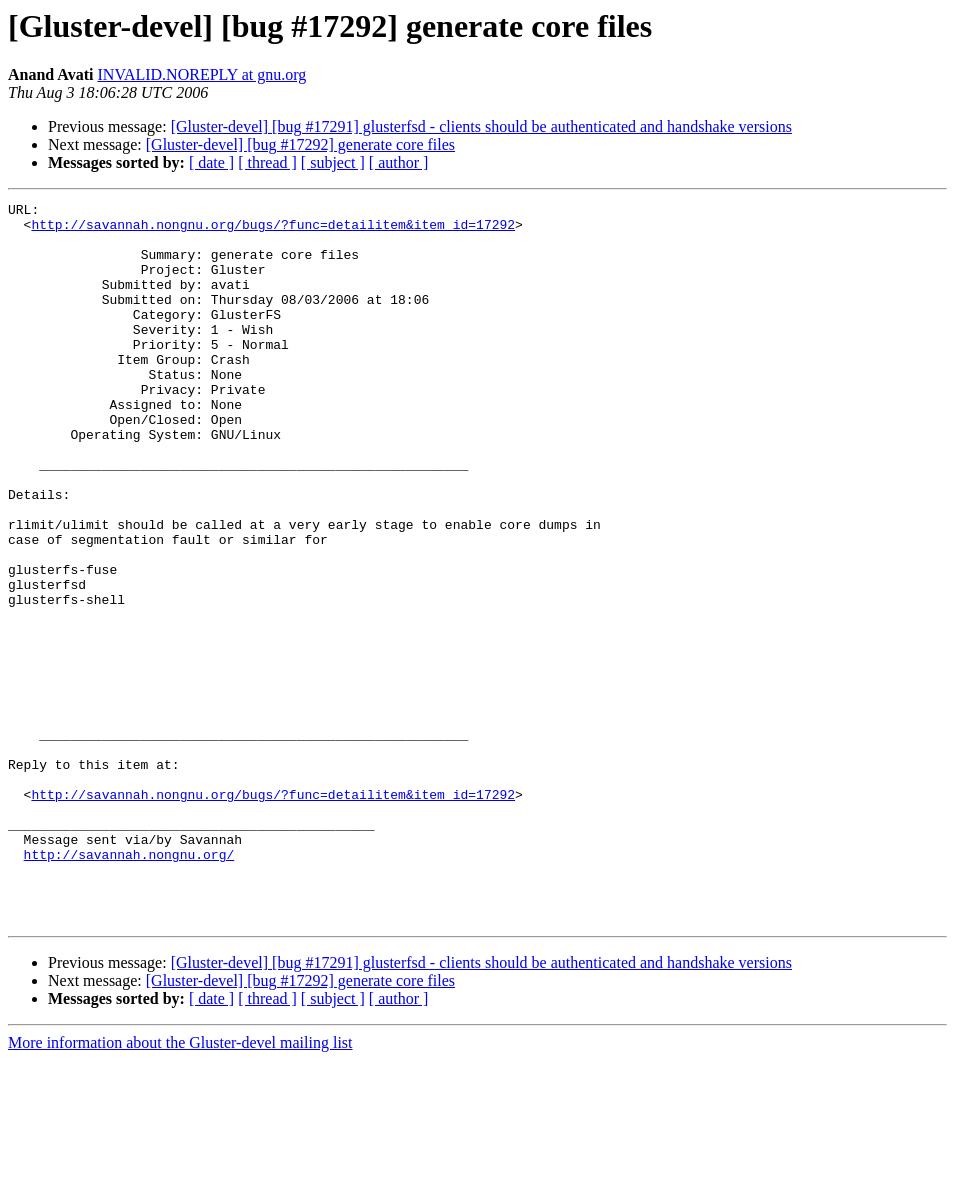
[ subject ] (333, 162)
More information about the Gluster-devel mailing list (180, 1186)
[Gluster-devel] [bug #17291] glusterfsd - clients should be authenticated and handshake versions (481, 126)
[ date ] (211, 162)
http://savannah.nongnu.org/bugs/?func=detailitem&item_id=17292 (273, 230)
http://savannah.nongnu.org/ (129, 986)
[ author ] (399, 162)
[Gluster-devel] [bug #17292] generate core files (300, 144)
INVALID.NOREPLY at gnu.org (202, 74)
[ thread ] (267, 162)
